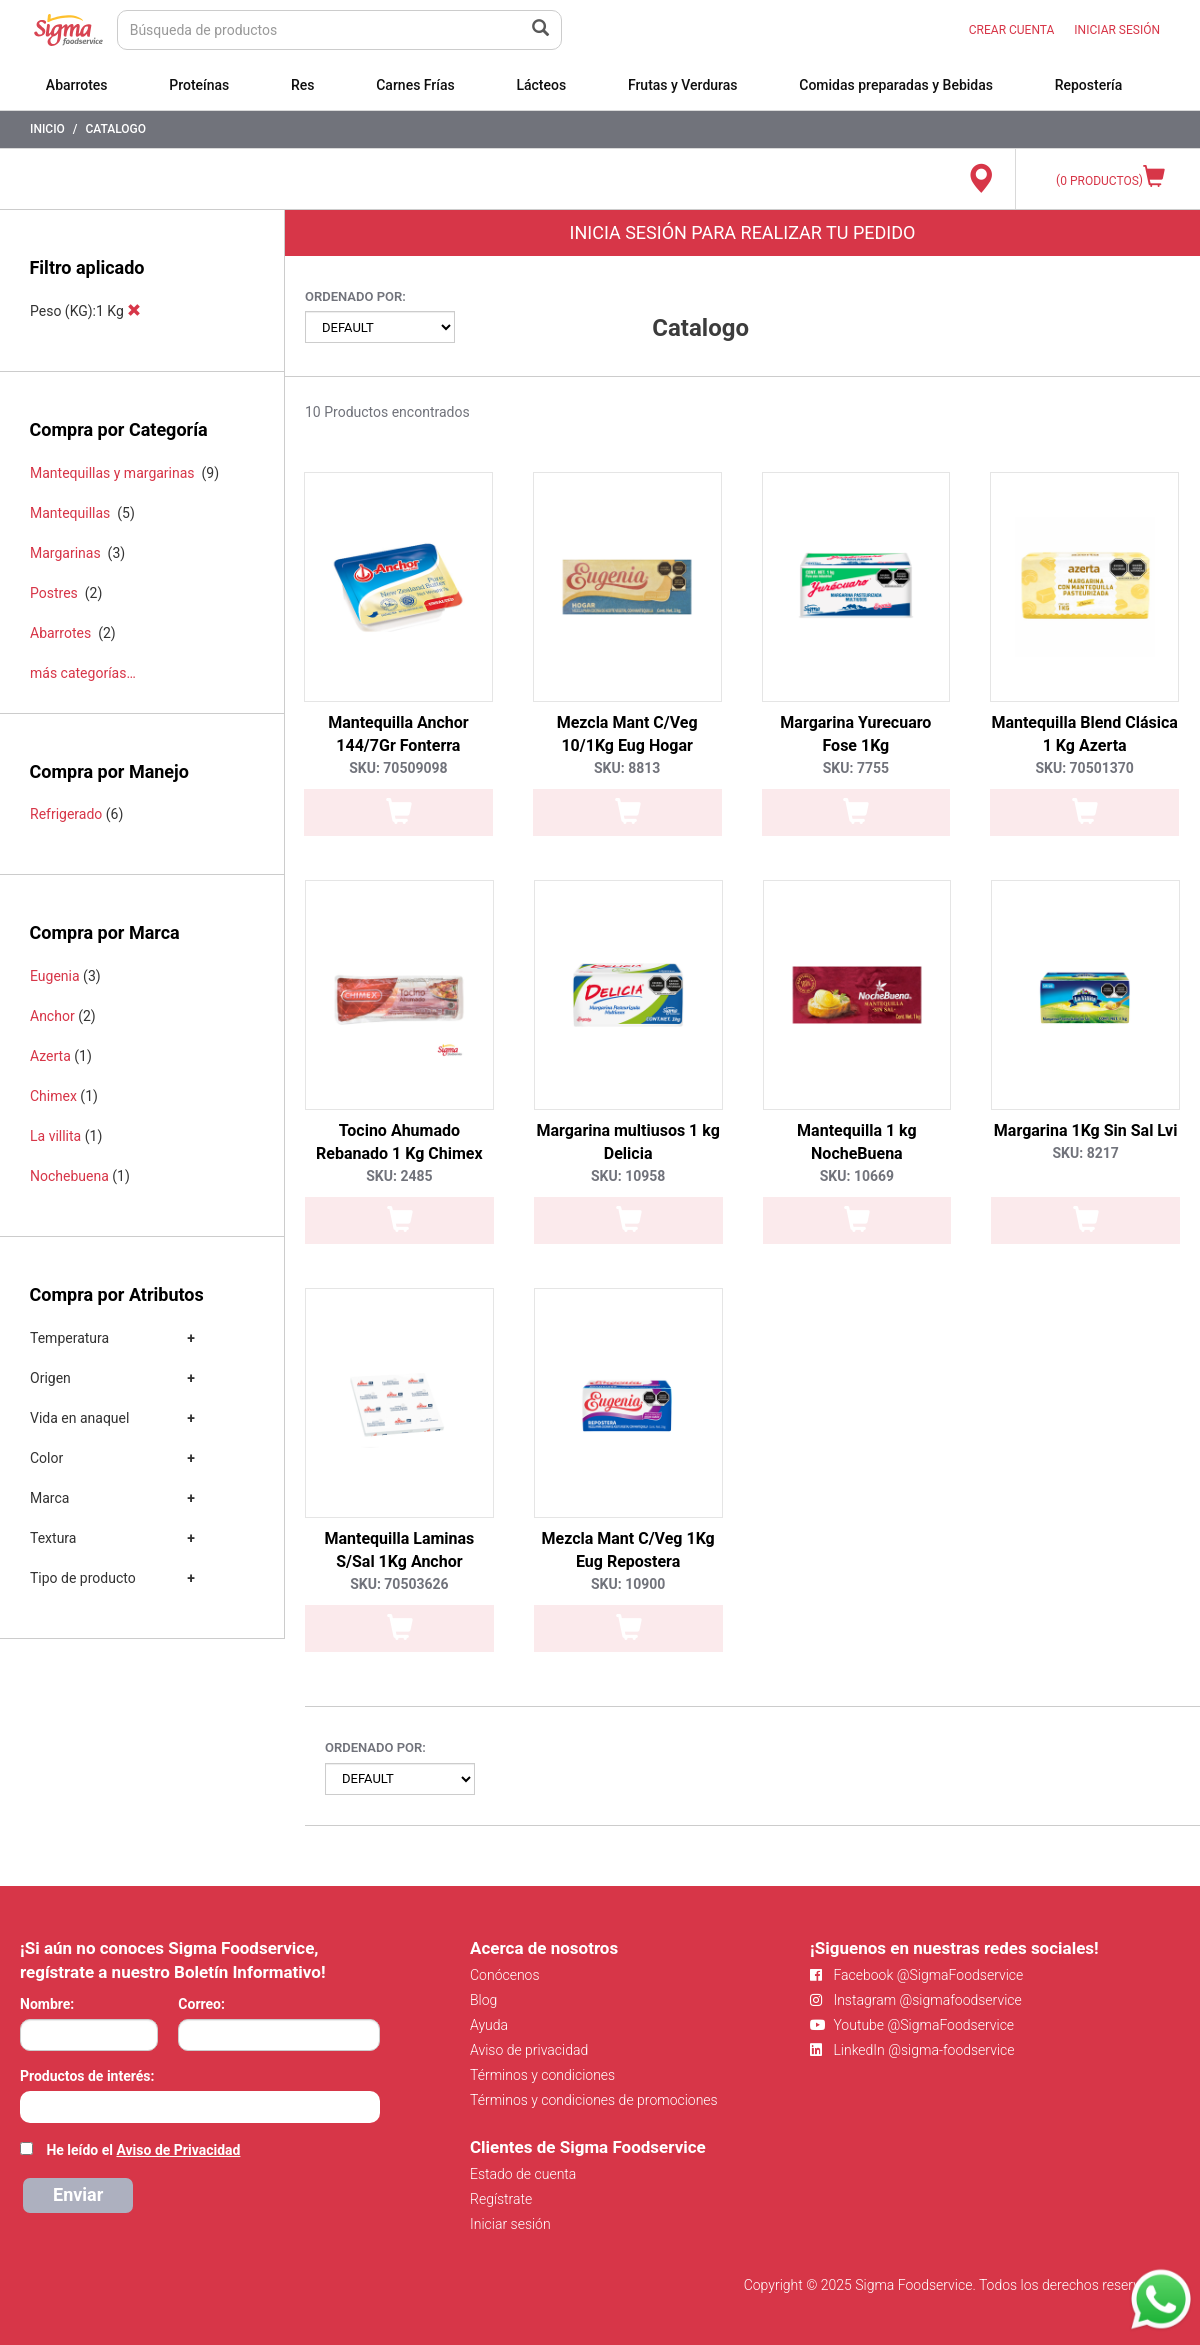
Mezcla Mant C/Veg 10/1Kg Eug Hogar (627, 734)
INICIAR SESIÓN (1117, 30)
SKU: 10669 (857, 1176)
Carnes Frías (415, 85)
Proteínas (199, 85)
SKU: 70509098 (398, 768)
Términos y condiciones (542, 2075)
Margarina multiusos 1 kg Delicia (627, 1142)
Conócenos (505, 1975)
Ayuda (489, 2025)
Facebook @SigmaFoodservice (916, 1975)
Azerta (50, 1056)
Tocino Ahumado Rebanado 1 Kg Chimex (399, 1142)
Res (303, 85)
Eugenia (55, 976)
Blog (483, 2000)
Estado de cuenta (523, 2174)
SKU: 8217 (1085, 1153)
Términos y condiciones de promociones (594, 2100)
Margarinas (65, 553)
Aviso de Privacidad (178, 2150)
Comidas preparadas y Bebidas (896, 85)
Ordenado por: (355, 296)
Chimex (53, 1096)
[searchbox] (30, 2105)
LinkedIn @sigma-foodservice (912, 2050)
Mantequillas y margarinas (112, 473)
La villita (55, 1136)
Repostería (1089, 85)
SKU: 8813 (627, 768)
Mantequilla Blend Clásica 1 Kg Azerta (1084, 734)
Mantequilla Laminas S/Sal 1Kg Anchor (399, 1550)
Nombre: (47, 2004)
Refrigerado (66, 814)
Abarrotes (77, 85)
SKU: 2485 (399, 1176)
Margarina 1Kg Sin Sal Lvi (1086, 1130)
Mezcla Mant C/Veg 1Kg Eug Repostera (627, 1550)
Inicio (47, 129)
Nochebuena (69, 1176)
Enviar (78, 2194)
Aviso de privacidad (529, 2050)
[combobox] (200, 2107)
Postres (54, 593)
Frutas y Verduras (683, 85)
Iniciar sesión (510, 2224)
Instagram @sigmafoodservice (916, 2000)
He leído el (143, 2150)
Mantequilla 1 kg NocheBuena (857, 1142)
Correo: (201, 2004)
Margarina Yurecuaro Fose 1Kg (855, 734)
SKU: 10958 (628, 1176)
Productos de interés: (87, 2076)
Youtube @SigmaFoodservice (912, 2025)
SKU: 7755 (856, 768)
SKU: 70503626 (399, 1584)
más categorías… (83, 673)
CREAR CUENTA (1012, 30)
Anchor (52, 1016)
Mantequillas (70, 513)
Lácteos (541, 85)
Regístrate (501, 2199)
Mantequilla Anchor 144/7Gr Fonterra (398, 734)
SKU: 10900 (628, 1584)
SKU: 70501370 (1084, 768)
